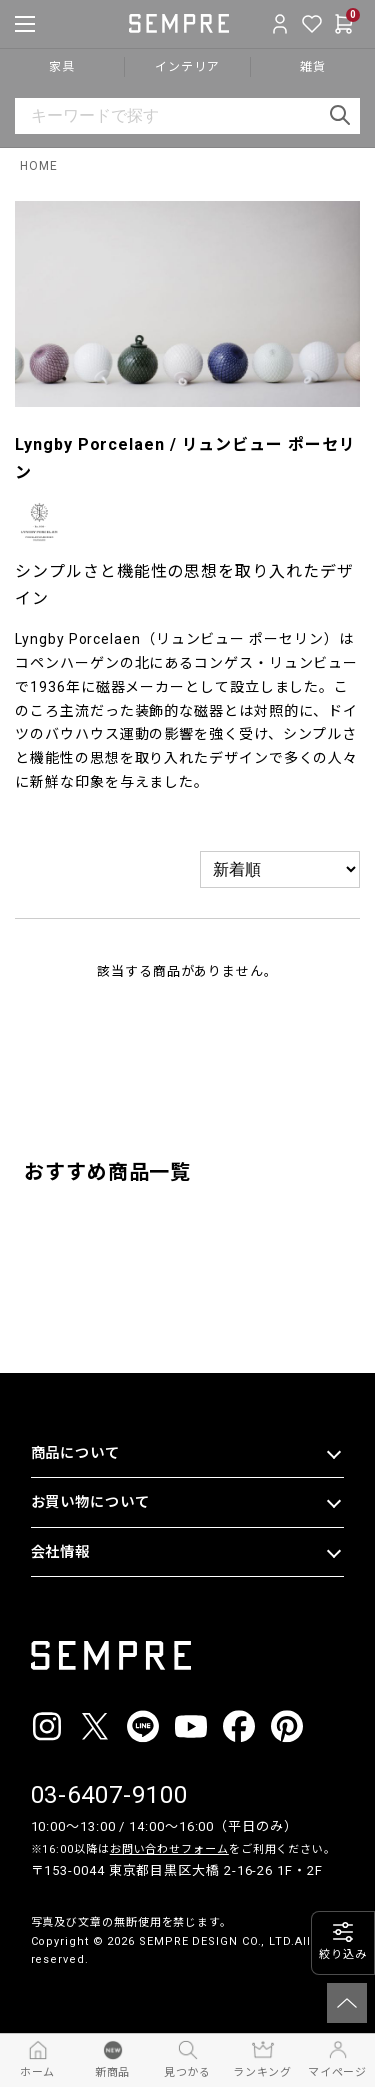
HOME (39, 166)
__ (37, 1997)
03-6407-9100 (109, 1795)
